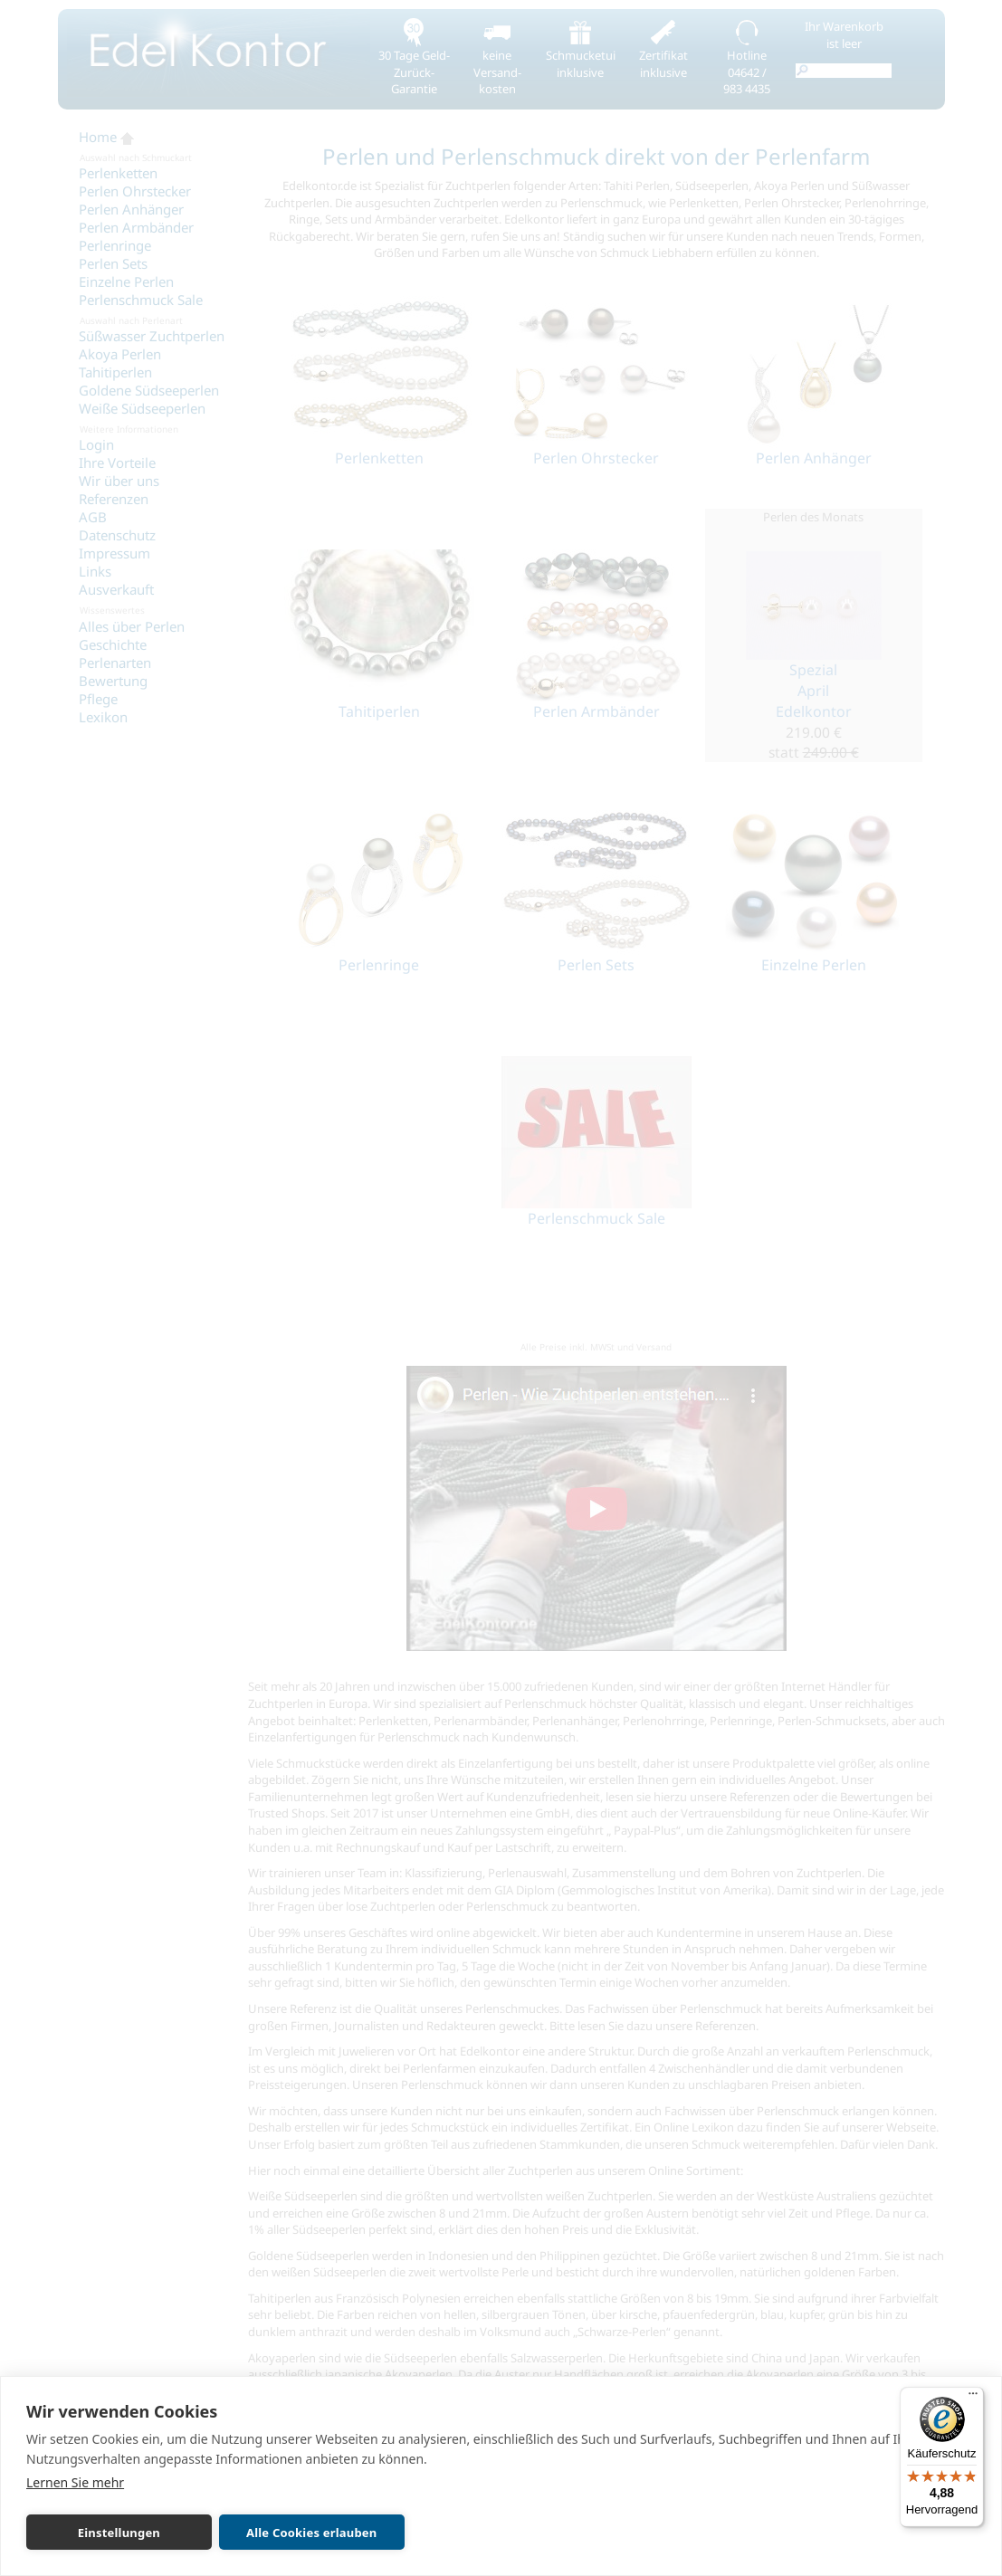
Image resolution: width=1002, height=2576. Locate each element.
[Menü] (973, 2398)
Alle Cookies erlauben (311, 2532)
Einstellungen (119, 2532)
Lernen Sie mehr (75, 2482)
